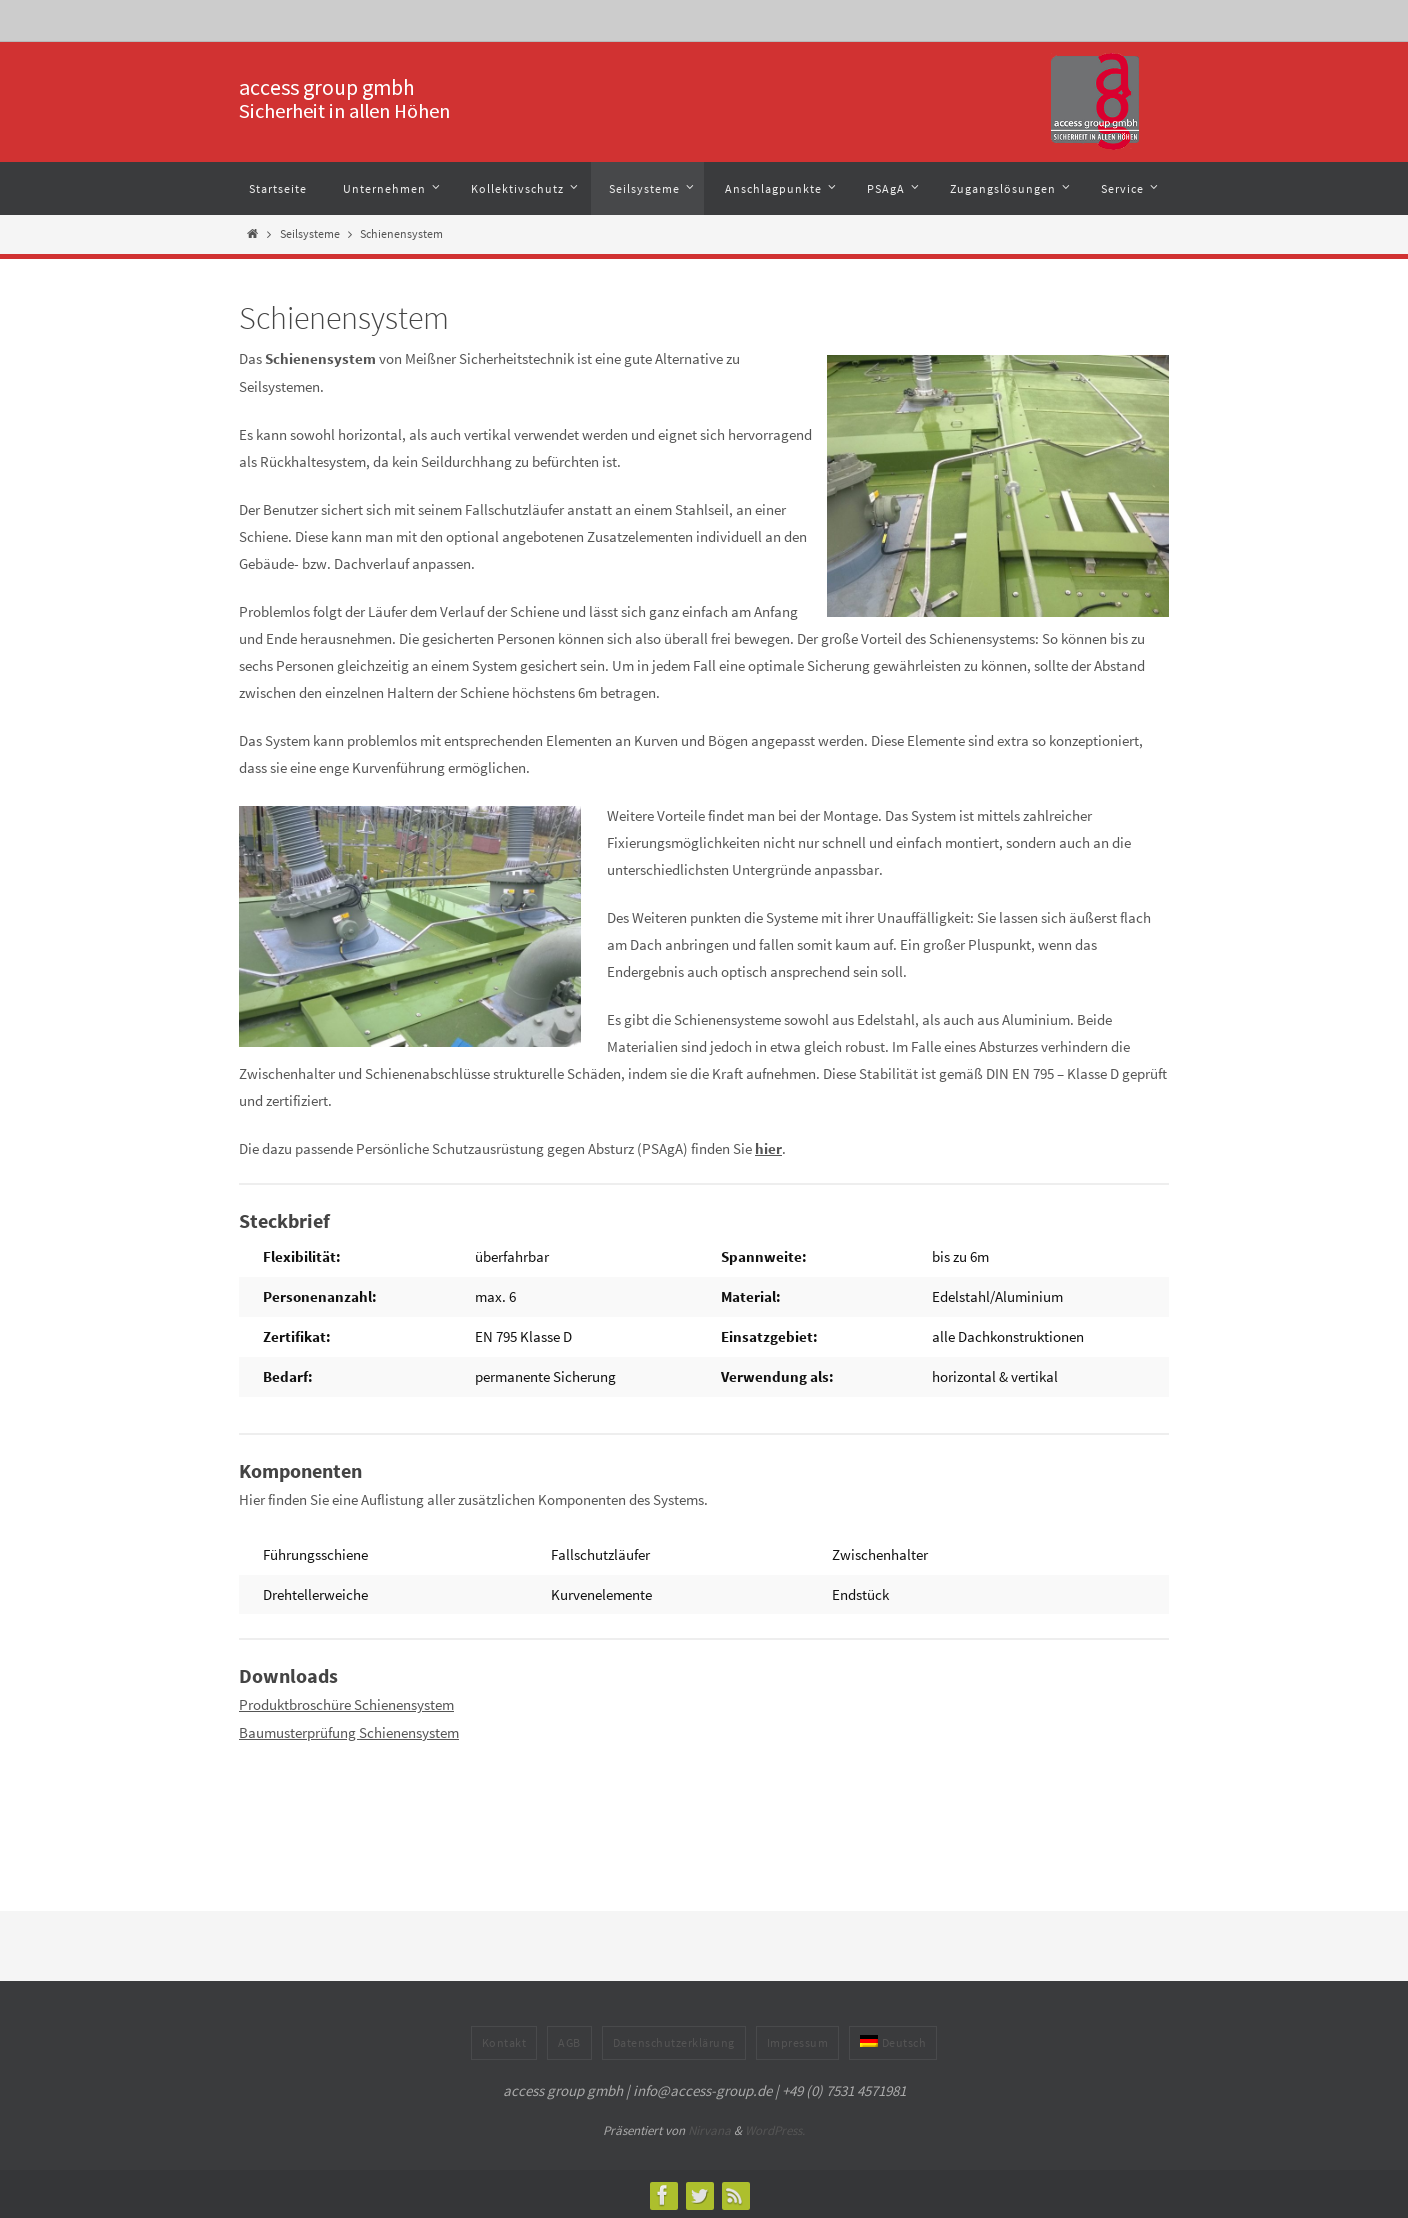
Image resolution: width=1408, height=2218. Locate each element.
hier (768, 1147)
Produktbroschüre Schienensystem (346, 1703)
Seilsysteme (310, 233)
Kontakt (504, 2040)
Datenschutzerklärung (674, 2040)
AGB (569, 2040)
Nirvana (709, 2128)
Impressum (798, 2040)
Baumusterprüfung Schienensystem (349, 1730)
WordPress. (775, 2128)
